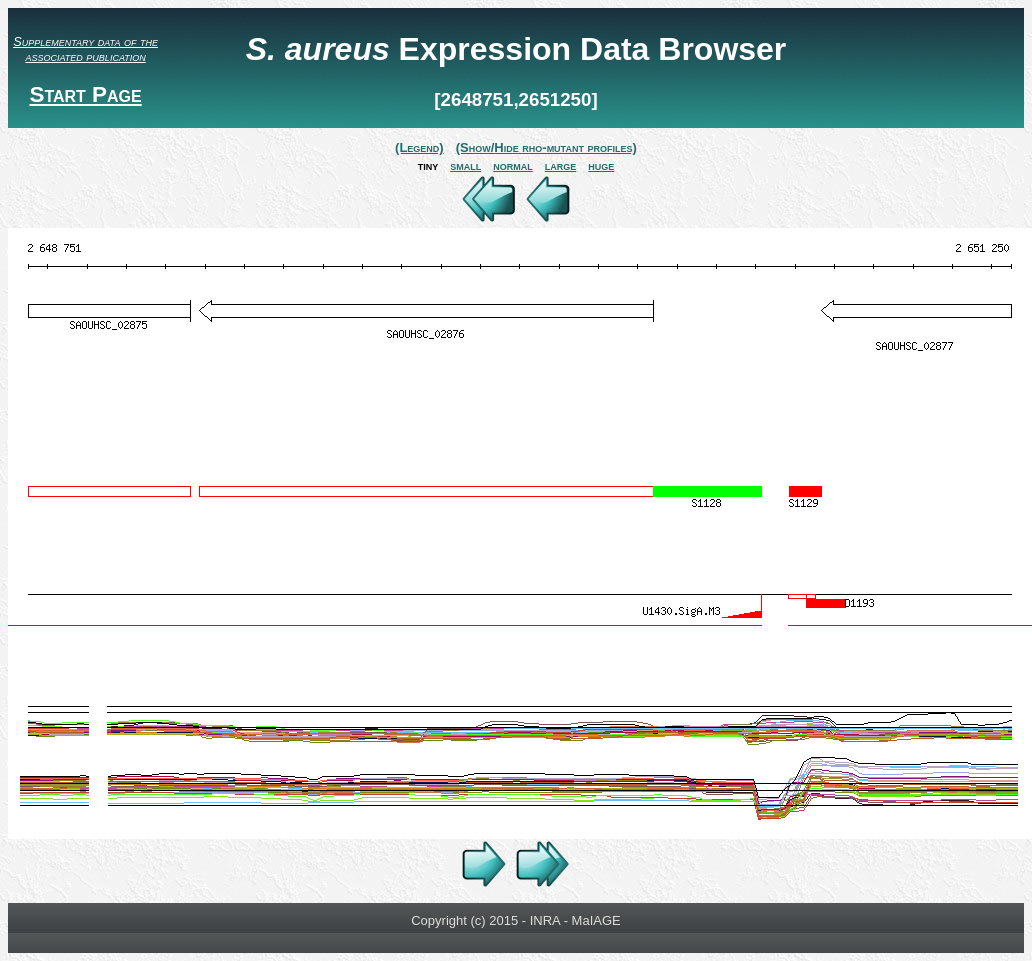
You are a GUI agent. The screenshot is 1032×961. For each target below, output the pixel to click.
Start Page (85, 94)
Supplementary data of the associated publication (85, 49)
